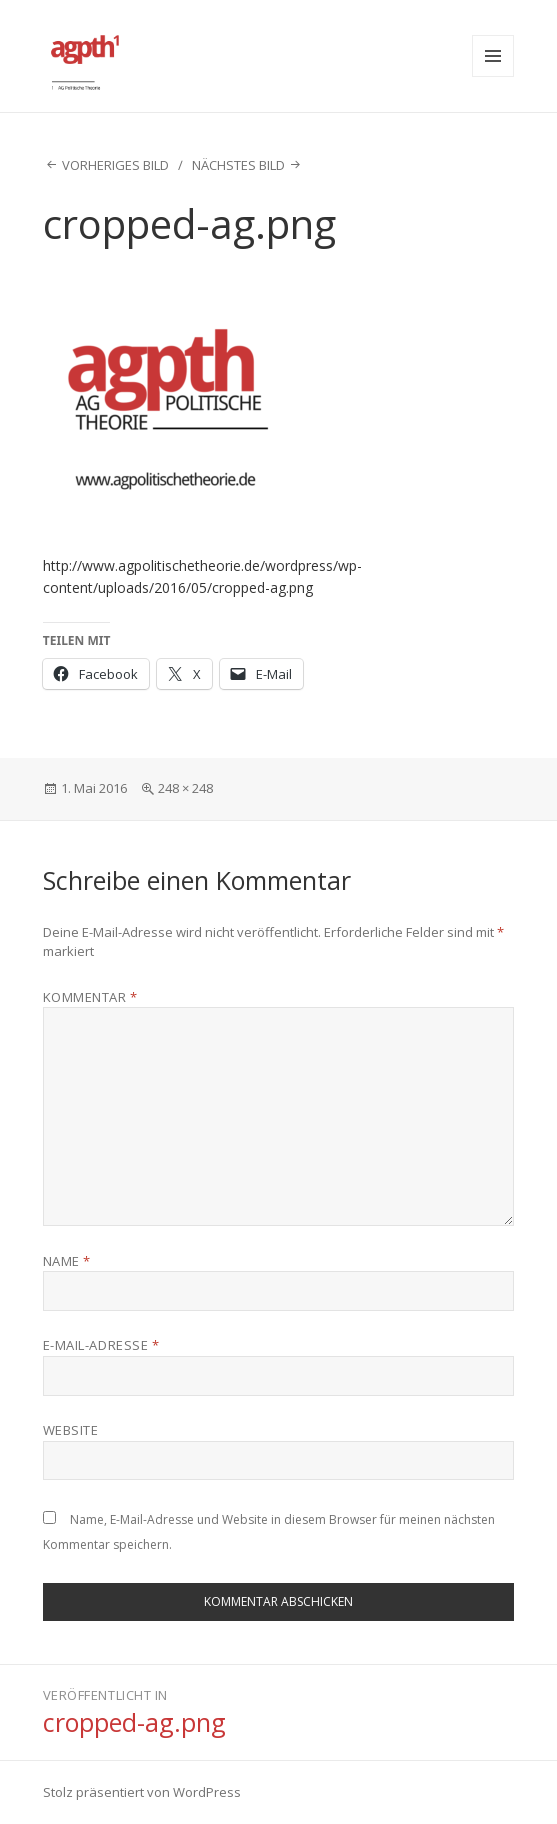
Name (67, 1261)
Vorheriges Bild (115, 165)
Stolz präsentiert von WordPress (142, 1792)
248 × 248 (185, 788)
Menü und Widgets (493, 56)
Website (71, 1430)
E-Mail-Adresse (101, 1345)
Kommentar (90, 997)
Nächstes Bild (238, 165)
